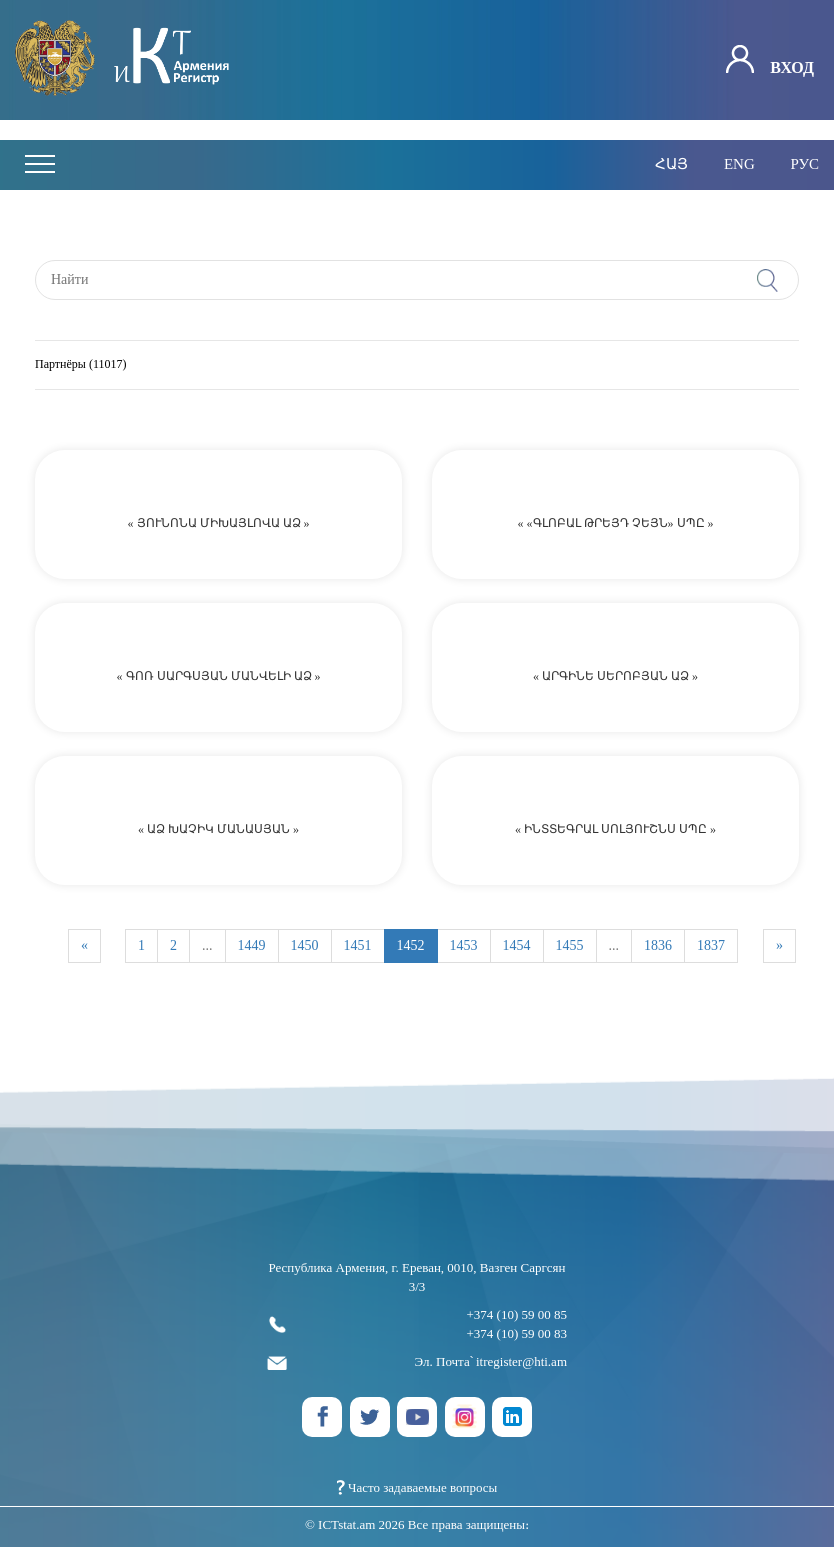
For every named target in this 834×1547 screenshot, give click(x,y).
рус (804, 164)
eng (739, 164)
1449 (252, 945)
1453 (464, 945)
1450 (305, 945)
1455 (570, 945)
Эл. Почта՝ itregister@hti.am (417, 1362)
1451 (358, 945)
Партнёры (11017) (80, 364)
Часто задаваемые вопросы (417, 1487)
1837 (711, 945)
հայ (671, 164)
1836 (658, 945)
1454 (517, 945)
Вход (770, 60)
